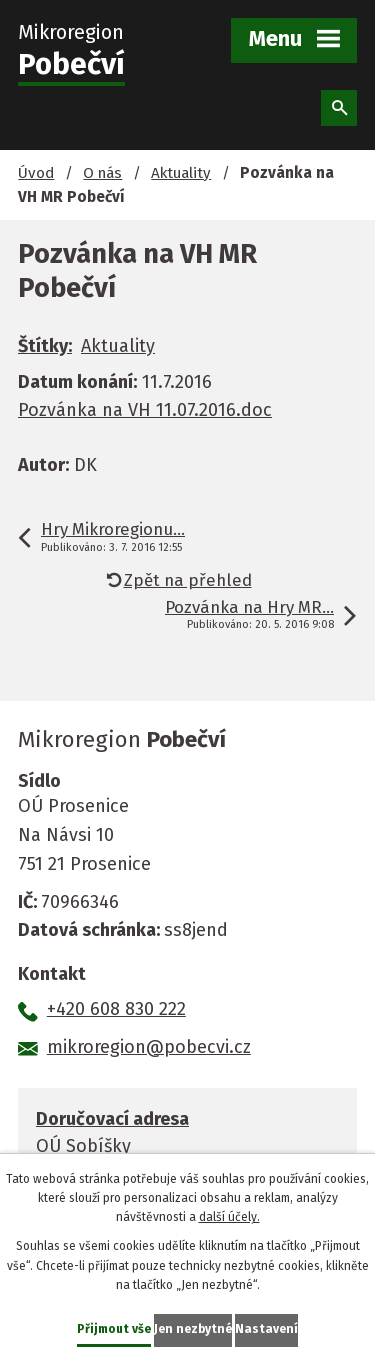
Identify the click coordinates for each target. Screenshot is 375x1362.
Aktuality (181, 173)
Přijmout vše (114, 1329)
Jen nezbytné (193, 1329)
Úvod (36, 173)
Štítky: (45, 346)
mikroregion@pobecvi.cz (149, 1047)
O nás (102, 173)
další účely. (229, 1217)
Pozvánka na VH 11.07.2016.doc (145, 410)
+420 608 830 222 (116, 1009)
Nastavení (266, 1329)
